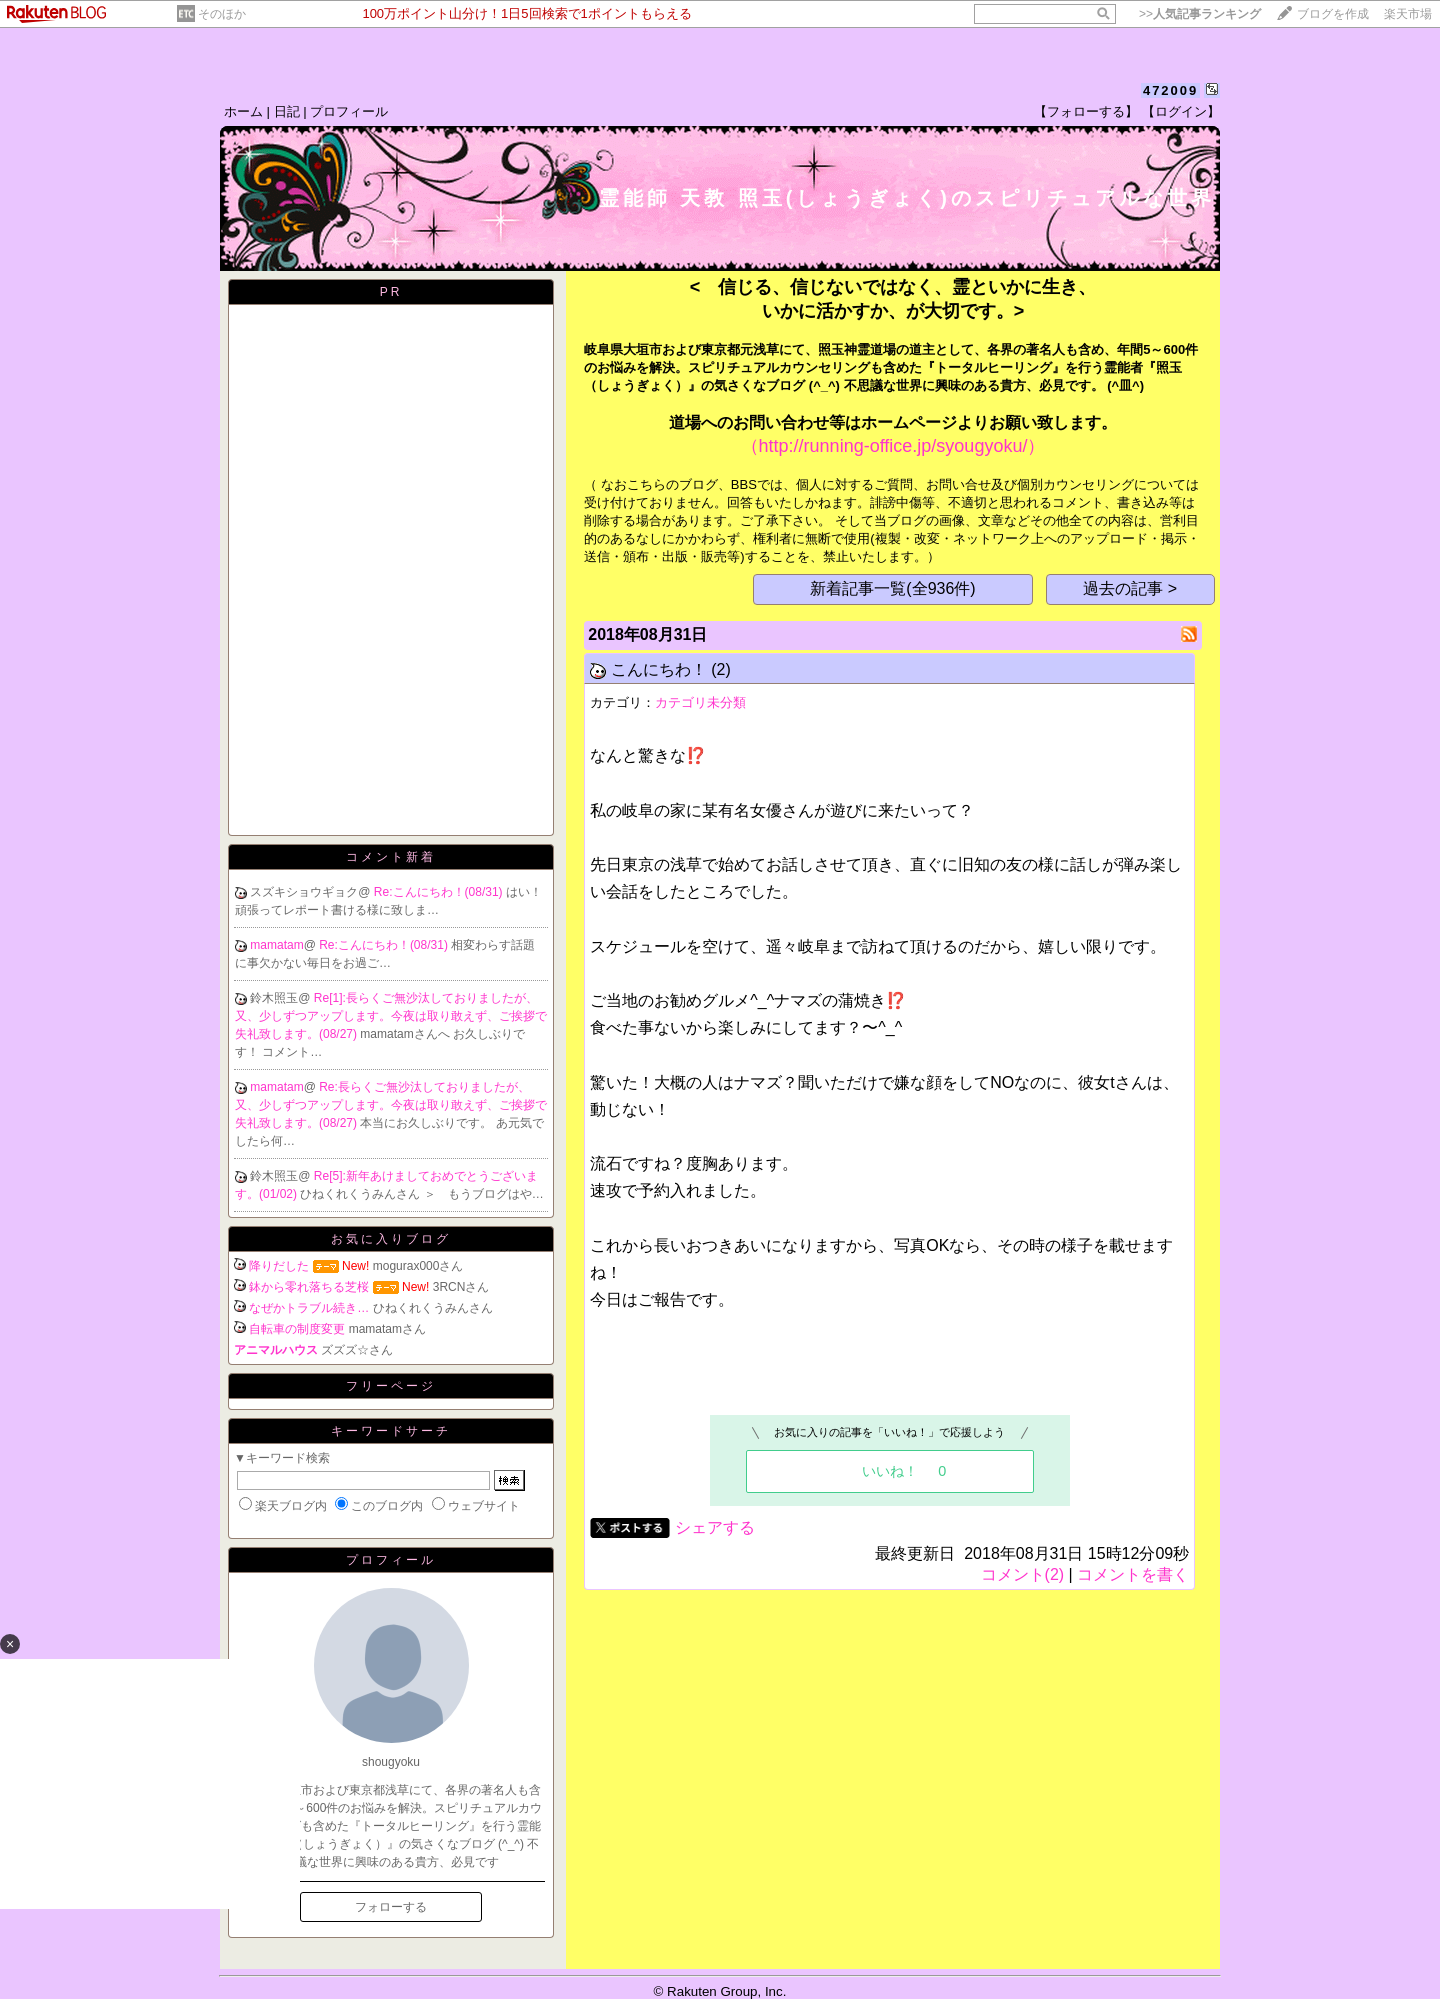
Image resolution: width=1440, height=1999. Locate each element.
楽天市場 (1408, 14)
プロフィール (349, 111)
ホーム (243, 111)
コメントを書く (1133, 1574)
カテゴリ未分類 (700, 702)
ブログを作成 (1333, 14)
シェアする (715, 1527)
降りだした (279, 1266)
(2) (721, 669)
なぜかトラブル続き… (309, 1308)
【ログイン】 (1181, 111)
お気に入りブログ (391, 1239)
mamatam (276, 945)
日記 (287, 111)
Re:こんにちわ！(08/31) (440, 892)
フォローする (391, 1907)
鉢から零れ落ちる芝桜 (309, 1287)
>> (1200, 14)
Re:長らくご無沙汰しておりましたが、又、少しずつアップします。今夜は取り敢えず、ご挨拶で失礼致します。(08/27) (391, 1105)
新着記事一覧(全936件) (892, 588)
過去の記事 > (1130, 588)
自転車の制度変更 (297, 1329)
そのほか (222, 14)
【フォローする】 (1086, 111)
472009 (1170, 90)
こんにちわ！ (659, 669)
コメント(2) (1023, 1574)
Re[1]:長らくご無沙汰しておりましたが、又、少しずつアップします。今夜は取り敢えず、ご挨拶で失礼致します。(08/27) (391, 1016)
